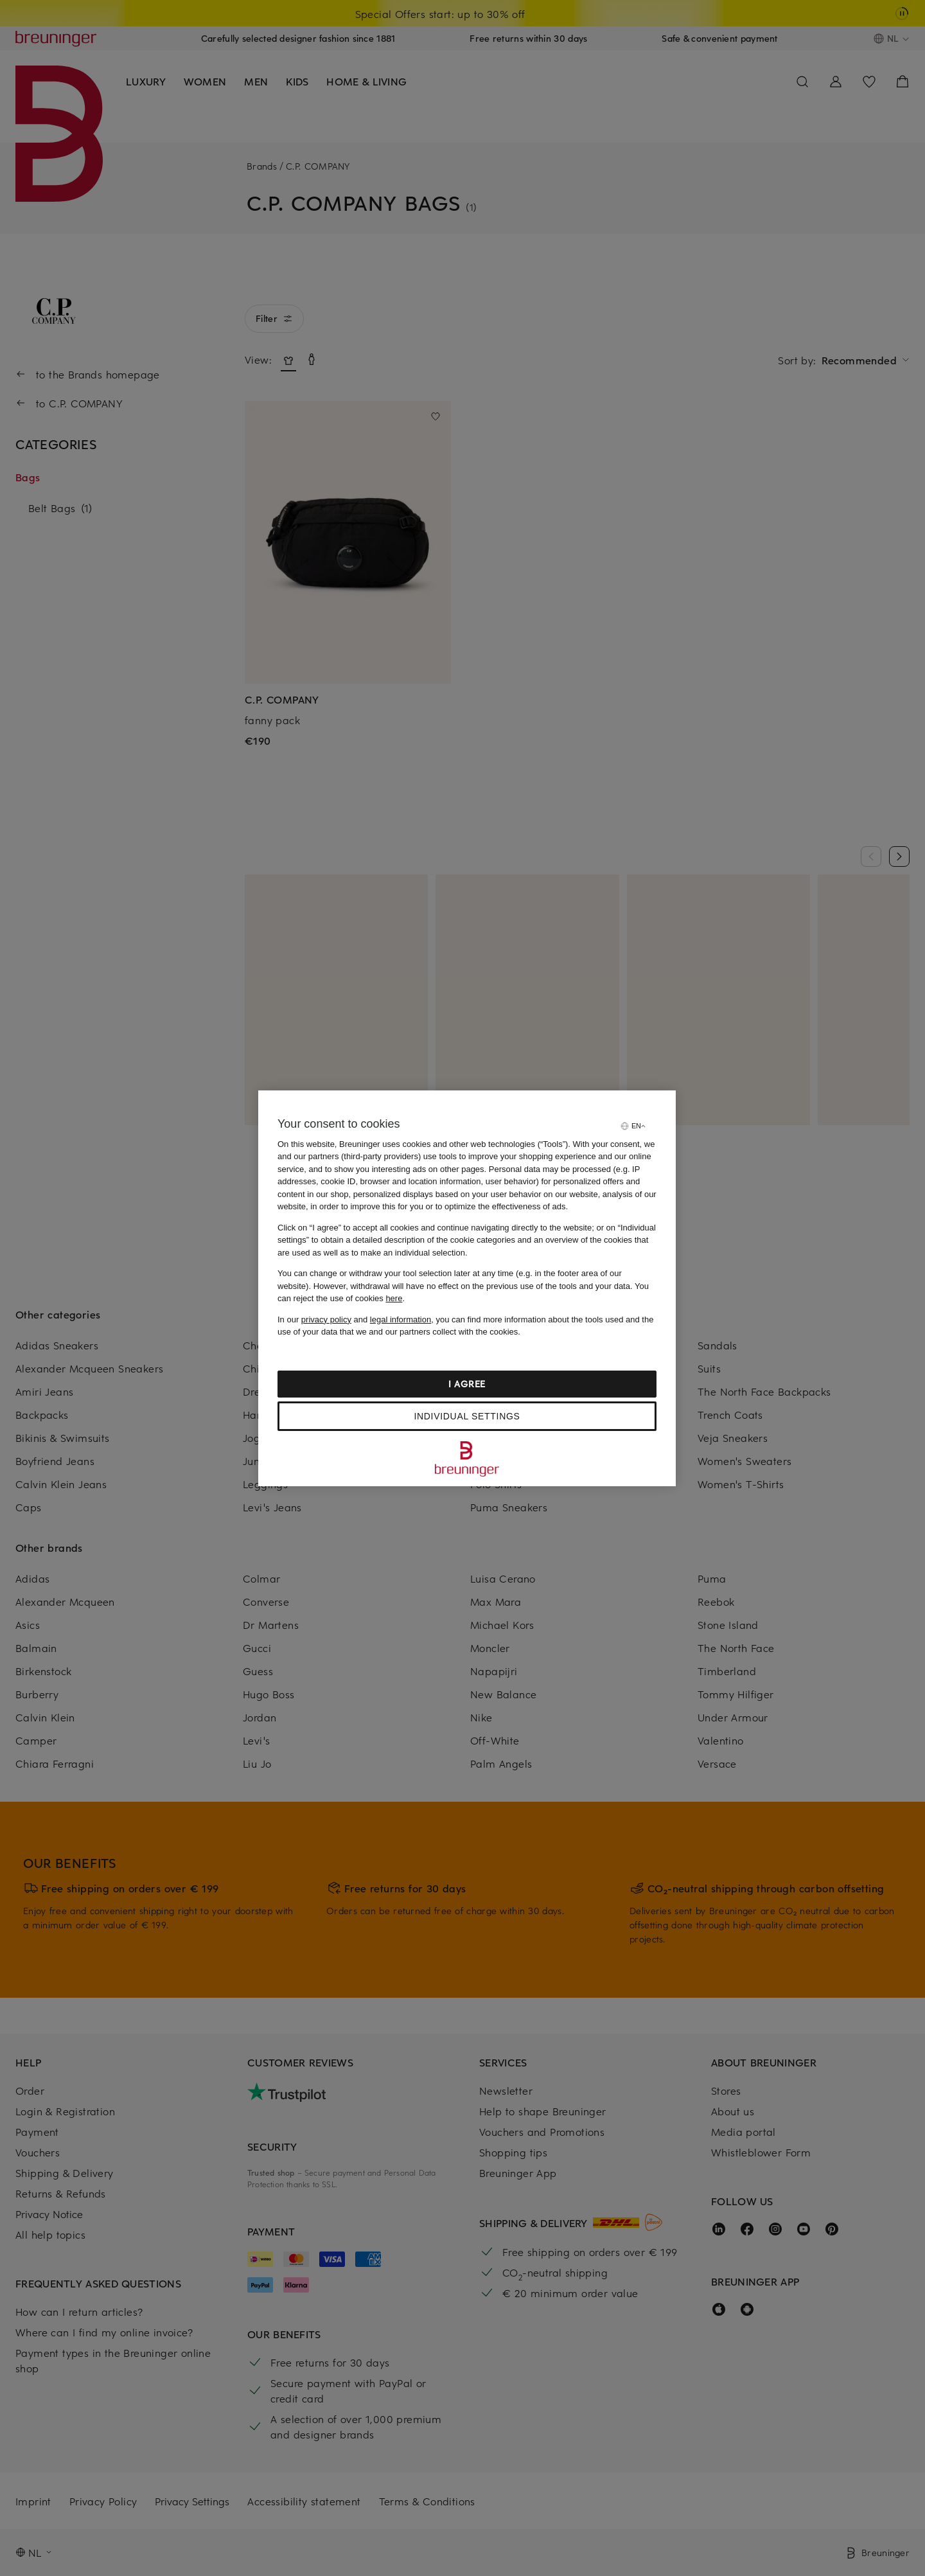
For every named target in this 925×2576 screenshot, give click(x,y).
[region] (467, 1288)
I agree (467, 1384)
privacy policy (326, 1319)
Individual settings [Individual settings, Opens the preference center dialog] (467, 1416)
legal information (400, 1319)
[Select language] (632, 1126)
